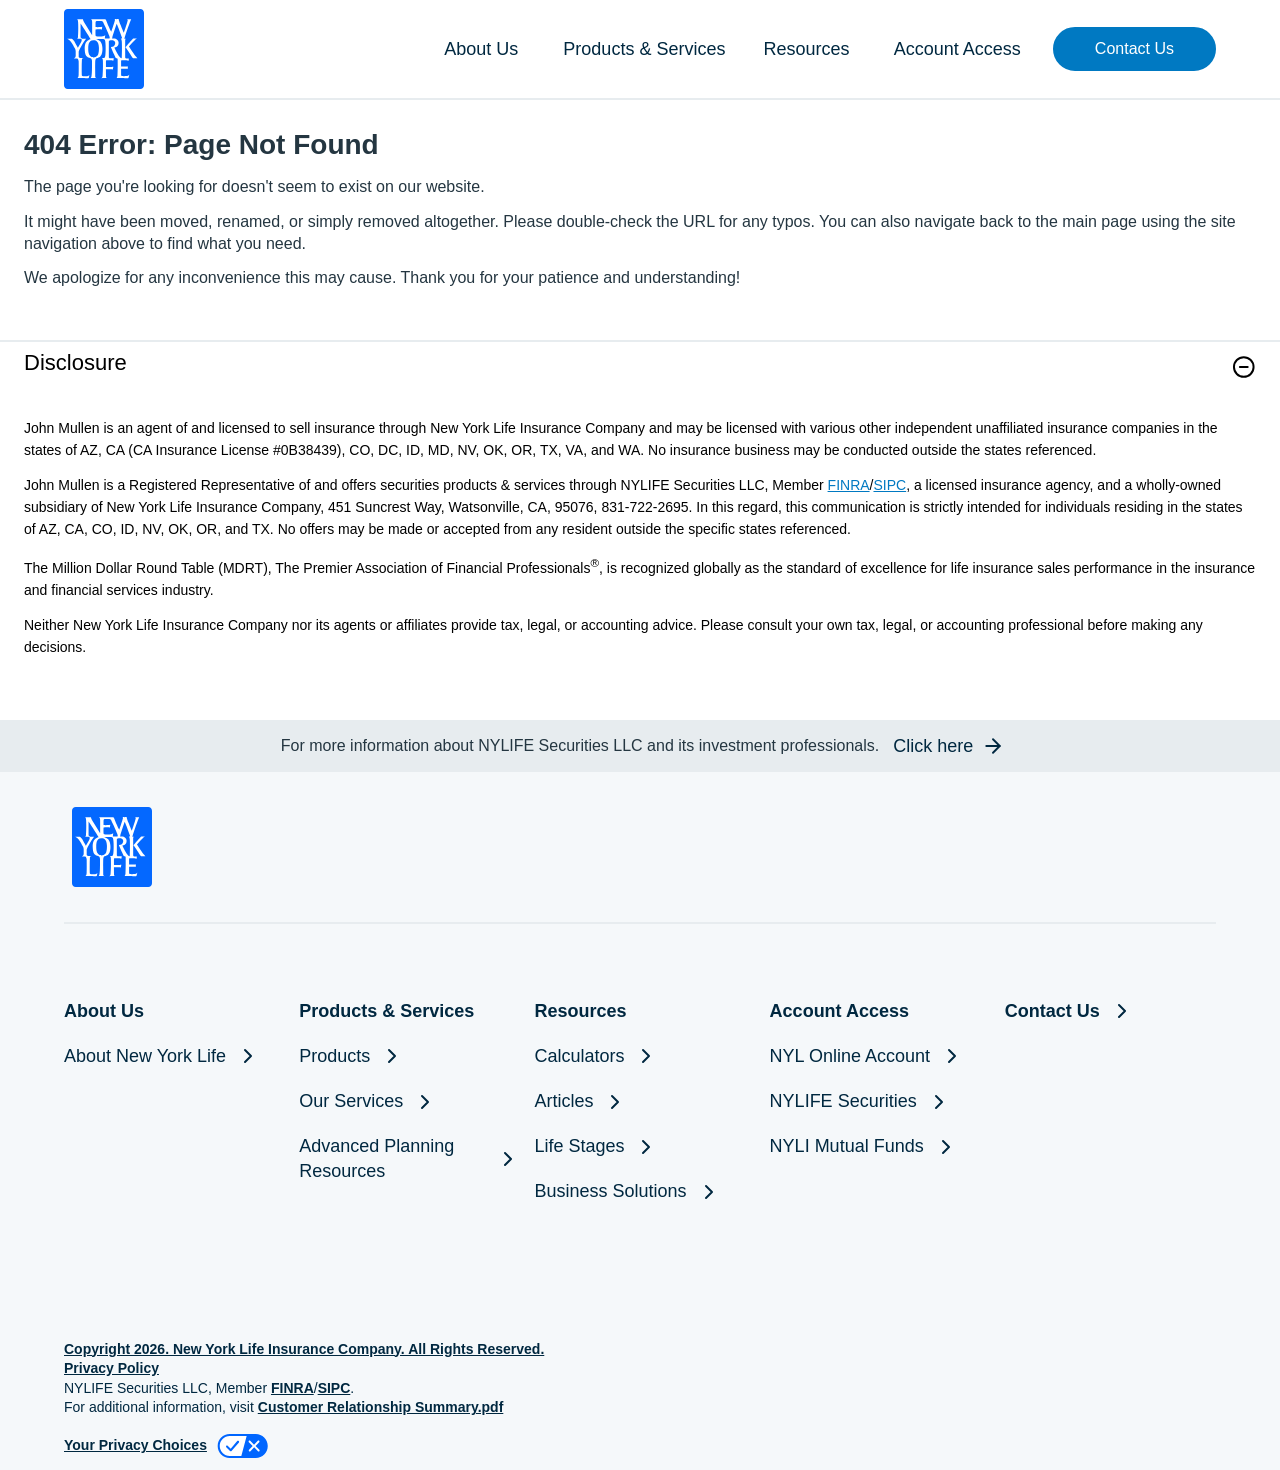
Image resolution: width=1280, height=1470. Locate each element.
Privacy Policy (111, 1368)
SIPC (889, 485)
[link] (640, 379)
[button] (1134, 49)
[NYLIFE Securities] (875, 1101)
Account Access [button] (957, 49)
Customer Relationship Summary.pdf (381, 1407)
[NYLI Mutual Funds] (875, 1146)
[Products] (404, 1056)
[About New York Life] (169, 1056)
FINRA (849, 485)
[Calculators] (639, 1056)
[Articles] (639, 1101)
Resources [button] (806, 49)
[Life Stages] (639, 1146)
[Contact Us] (1110, 1011)
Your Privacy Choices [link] (135, 1445)
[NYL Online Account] (875, 1056)
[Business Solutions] (639, 1191)
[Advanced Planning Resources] (404, 1159)
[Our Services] (404, 1101)
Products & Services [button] (644, 49)
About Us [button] (481, 49)
